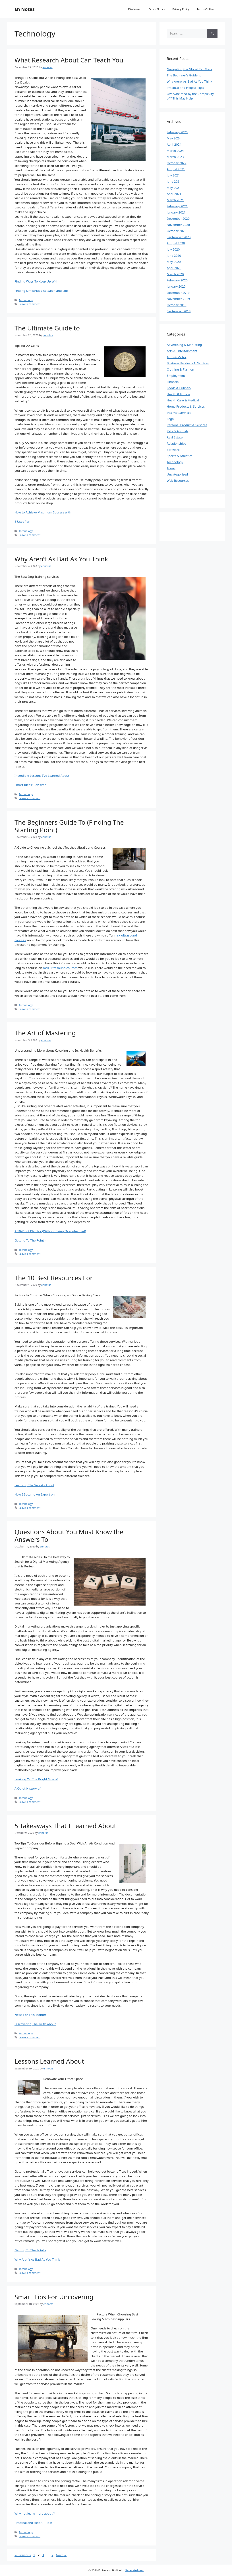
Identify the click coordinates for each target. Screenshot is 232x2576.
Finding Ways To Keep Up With (36, 281)
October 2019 (176, 305)
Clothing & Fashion (180, 369)
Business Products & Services (188, 363)
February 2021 (177, 206)
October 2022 (176, 163)
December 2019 (178, 292)
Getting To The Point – (30, 1240)
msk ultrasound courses (60, 968)
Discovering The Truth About (35, 2024)
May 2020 (174, 262)
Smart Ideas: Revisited (30, 785)
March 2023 (175, 157)
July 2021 (173, 175)
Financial (173, 382)
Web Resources (178, 480)
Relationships (176, 443)
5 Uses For (22, 521)
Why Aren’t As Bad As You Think (61, 559)
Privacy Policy (181, 9)
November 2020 (178, 225)
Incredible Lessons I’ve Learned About (41, 775)
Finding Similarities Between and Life (41, 291)
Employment (176, 375)
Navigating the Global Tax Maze (189, 69)
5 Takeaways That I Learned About (65, 1825)
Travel (171, 468)
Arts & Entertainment (182, 351)
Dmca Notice (157, 9)
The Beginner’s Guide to (184, 75)
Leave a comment (29, 304)
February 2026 (177, 132)
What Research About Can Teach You (68, 60)
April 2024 (174, 144)
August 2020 (176, 243)
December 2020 (178, 218)
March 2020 (175, 274)
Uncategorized (177, 474)
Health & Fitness (178, 394)
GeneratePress (134, 2570)
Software (173, 450)
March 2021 (175, 200)
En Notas (24, 9)
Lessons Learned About (49, 2061)
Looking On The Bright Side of (36, 1779)
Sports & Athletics (179, 456)
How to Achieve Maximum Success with (42, 512)
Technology (26, 300)
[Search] (212, 33)
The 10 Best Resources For (53, 1277)
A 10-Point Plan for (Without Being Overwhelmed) (50, 1231)
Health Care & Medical (183, 400)
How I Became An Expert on (34, 1494)
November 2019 (178, 299)
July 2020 (173, 249)
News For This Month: (30, 2015)
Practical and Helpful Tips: (33, 2523)
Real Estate (175, 437)
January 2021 (176, 212)
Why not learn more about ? (34, 2513)
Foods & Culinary (179, 388)
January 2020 (176, 286)
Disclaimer (135, 9)
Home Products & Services (186, 406)
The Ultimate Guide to (47, 328)
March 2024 (175, 151)
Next (61, 2555)
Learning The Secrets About (34, 1485)
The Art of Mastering (45, 1033)
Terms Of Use (205, 9)
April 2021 (174, 194)
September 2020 (178, 237)
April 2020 (174, 268)
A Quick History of (27, 1788)
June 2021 (174, 181)
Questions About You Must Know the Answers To (68, 1535)
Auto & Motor (176, 357)
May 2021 (174, 188)
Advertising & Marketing (184, 345)
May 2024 (174, 138)
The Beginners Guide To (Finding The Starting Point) (69, 826)
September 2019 (178, 311)
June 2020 (174, 255)
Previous (22, 2555)
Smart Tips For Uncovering (53, 2297)
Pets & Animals (177, 431)
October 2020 (176, 231)
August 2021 (176, 169)
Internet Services (179, 413)
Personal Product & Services (187, 425)
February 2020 (177, 280)
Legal (171, 419)
